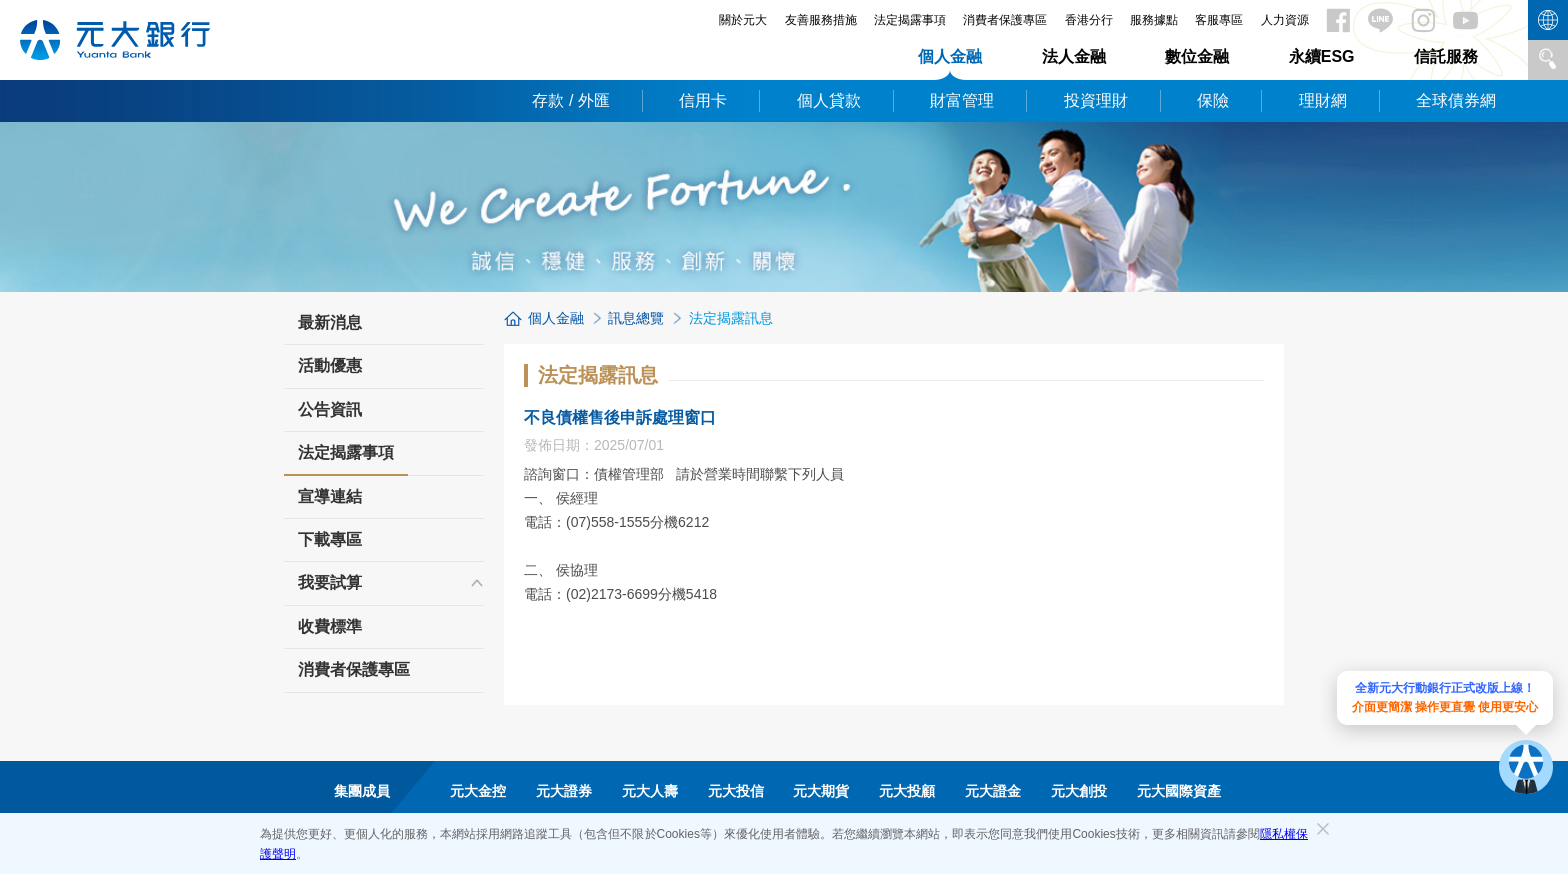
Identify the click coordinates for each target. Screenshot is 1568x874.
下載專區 (330, 539)
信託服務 (1446, 56)
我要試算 (330, 582)
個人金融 (950, 56)
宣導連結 (330, 496)
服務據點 (1154, 20)
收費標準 (330, 626)
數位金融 (1197, 56)
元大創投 (1079, 791)
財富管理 (962, 100)
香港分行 (1089, 20)
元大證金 (993, 791)
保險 (1213, 100)
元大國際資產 (1179, 791)
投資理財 (1096, 100)
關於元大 (743, 20)
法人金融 (1074, 56)
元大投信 (736, 791)
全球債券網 (1456, 100)
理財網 (1323, 100)
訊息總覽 (636, 318)
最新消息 (330, 322)
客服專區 (1219, 20)
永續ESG (1322, 56)
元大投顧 (907, 791)
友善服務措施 (821, 20)
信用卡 (703, 100)
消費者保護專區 (1005, 20)
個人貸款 (829, 100)
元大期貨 (821, 791)
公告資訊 (330, 409)
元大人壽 (650, 791)
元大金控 (478, 791)
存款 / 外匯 (570, 100)
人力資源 (1285, 20)
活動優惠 (330, 365)
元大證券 (564, 791)
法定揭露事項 (910, 20)
